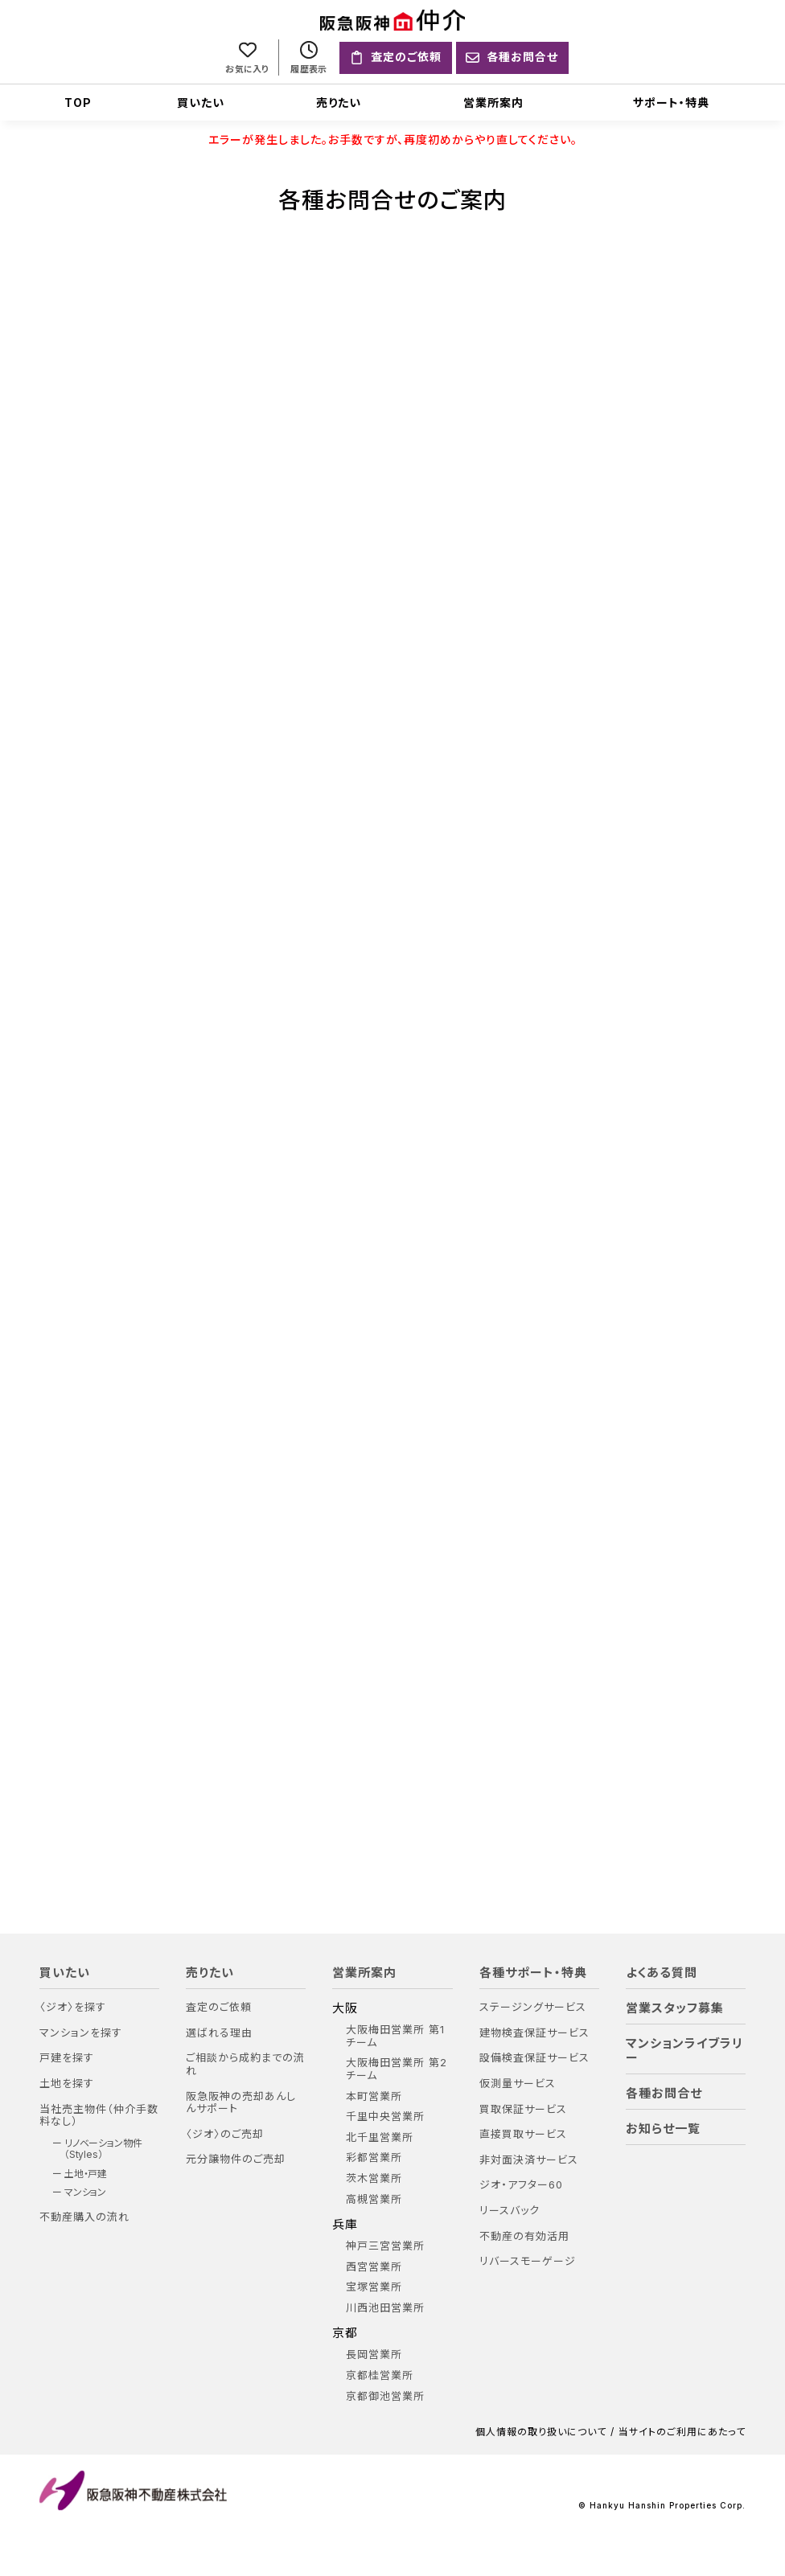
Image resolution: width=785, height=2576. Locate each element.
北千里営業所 (379, 2139)
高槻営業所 (374, 2201)
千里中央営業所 (385, 2118)
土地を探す (66, 2085)
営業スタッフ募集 (675, 2010)
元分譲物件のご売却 (236, 2161)
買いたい (200, 102)
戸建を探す (66, 2059)
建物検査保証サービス (534, 2034)
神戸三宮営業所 (385, 2248)
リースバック (509, 2212)
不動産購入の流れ (84, 2219)
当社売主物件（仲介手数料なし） (98, 2117)
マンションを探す (80, 2034)
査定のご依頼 (219, 2009)
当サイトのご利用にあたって (682, 2433)
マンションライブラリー (684, 2052)
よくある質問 (661, 1974)
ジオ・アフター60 (521, 2186)
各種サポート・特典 (533, 1974)
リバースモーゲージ (527, 2263)
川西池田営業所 (385, 2309)
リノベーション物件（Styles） (103, 2150)
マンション (85, 2194)
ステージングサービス (532, 2009)
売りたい (338, 102)
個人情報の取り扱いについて (540, 2433)
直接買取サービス (523, 2136)
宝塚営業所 (374, 2289)
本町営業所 (374, 2098)
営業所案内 (493, 102)
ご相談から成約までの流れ (245, 2065)
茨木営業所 (374, 2180)
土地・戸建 (86, 2175)
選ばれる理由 (219, 2034)
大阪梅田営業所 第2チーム (396, 2070)
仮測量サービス (517, 2085)
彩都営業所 (374, 2159)
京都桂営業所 (379, 2377)
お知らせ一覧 (663, 2130)
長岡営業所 (374, 2357)
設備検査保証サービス (534, 2059)
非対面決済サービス (528, 2162)
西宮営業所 (374, 2268)
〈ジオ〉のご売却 (225, 2136)
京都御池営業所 (385, 2398)
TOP (78, 102)
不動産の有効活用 (524, 2238)
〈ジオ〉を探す (72, 2009)
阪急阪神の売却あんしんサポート (241, 2104)
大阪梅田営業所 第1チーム (395, 2037)
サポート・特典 (671, 102)
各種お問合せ (664, 2095)
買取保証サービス (523, 2111)
